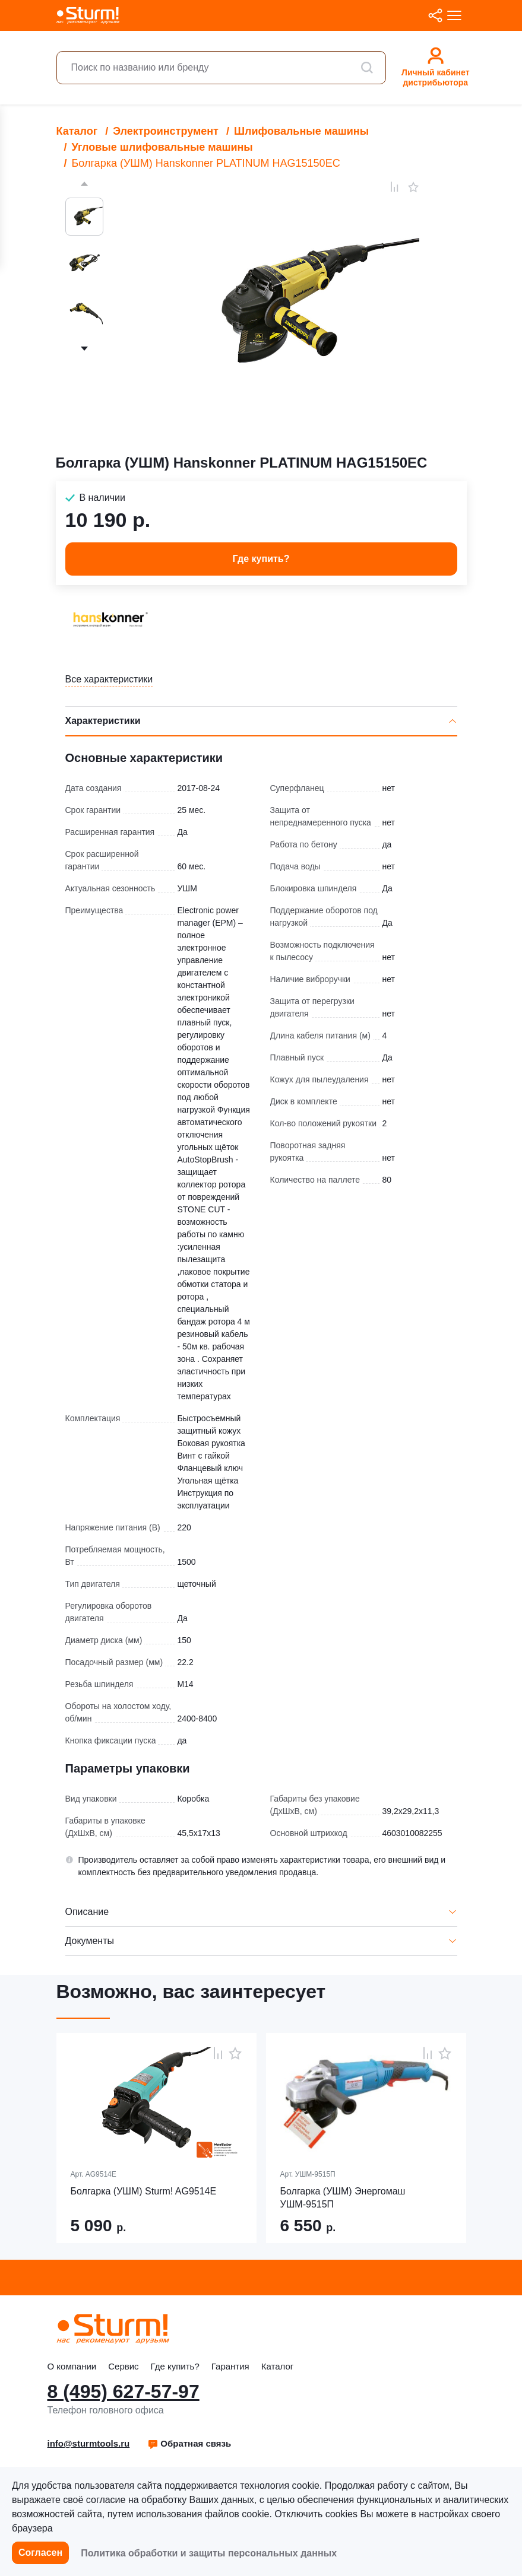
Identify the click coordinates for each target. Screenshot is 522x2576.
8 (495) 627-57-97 (124, 2391)
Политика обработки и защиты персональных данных (209, 2553)
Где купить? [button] (261, 559)
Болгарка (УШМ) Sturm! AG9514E (144, 2191)
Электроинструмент (166, 131)
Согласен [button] (40, 2553)
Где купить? (175, 2366)
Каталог (77, 131)
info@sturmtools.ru (89, 2443)
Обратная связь (189, 2443)
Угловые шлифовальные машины (162, 147)
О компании (72, 2366)
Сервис (123, 2366)
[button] (189, 2444)
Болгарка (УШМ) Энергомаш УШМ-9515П (343, 2197)
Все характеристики (109, 679)
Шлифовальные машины (301, 131)
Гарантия (230, 2366)
